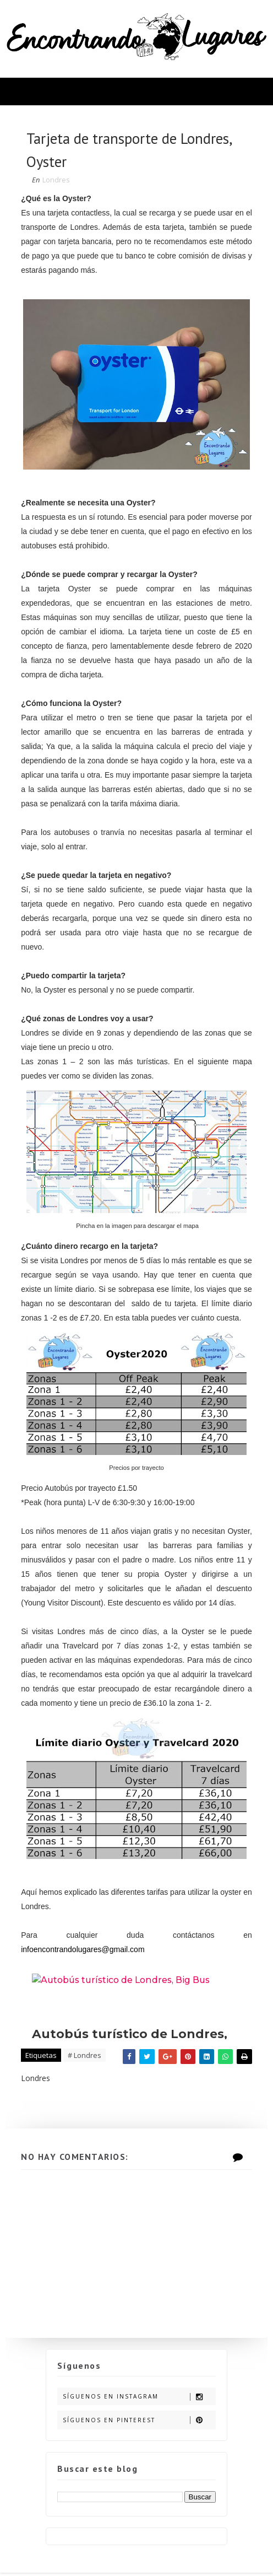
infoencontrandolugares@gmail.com (83, 1950)
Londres (57, 182)
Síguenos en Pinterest (139, 2423)
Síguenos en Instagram (139, 2400)
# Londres (85, 2056)
